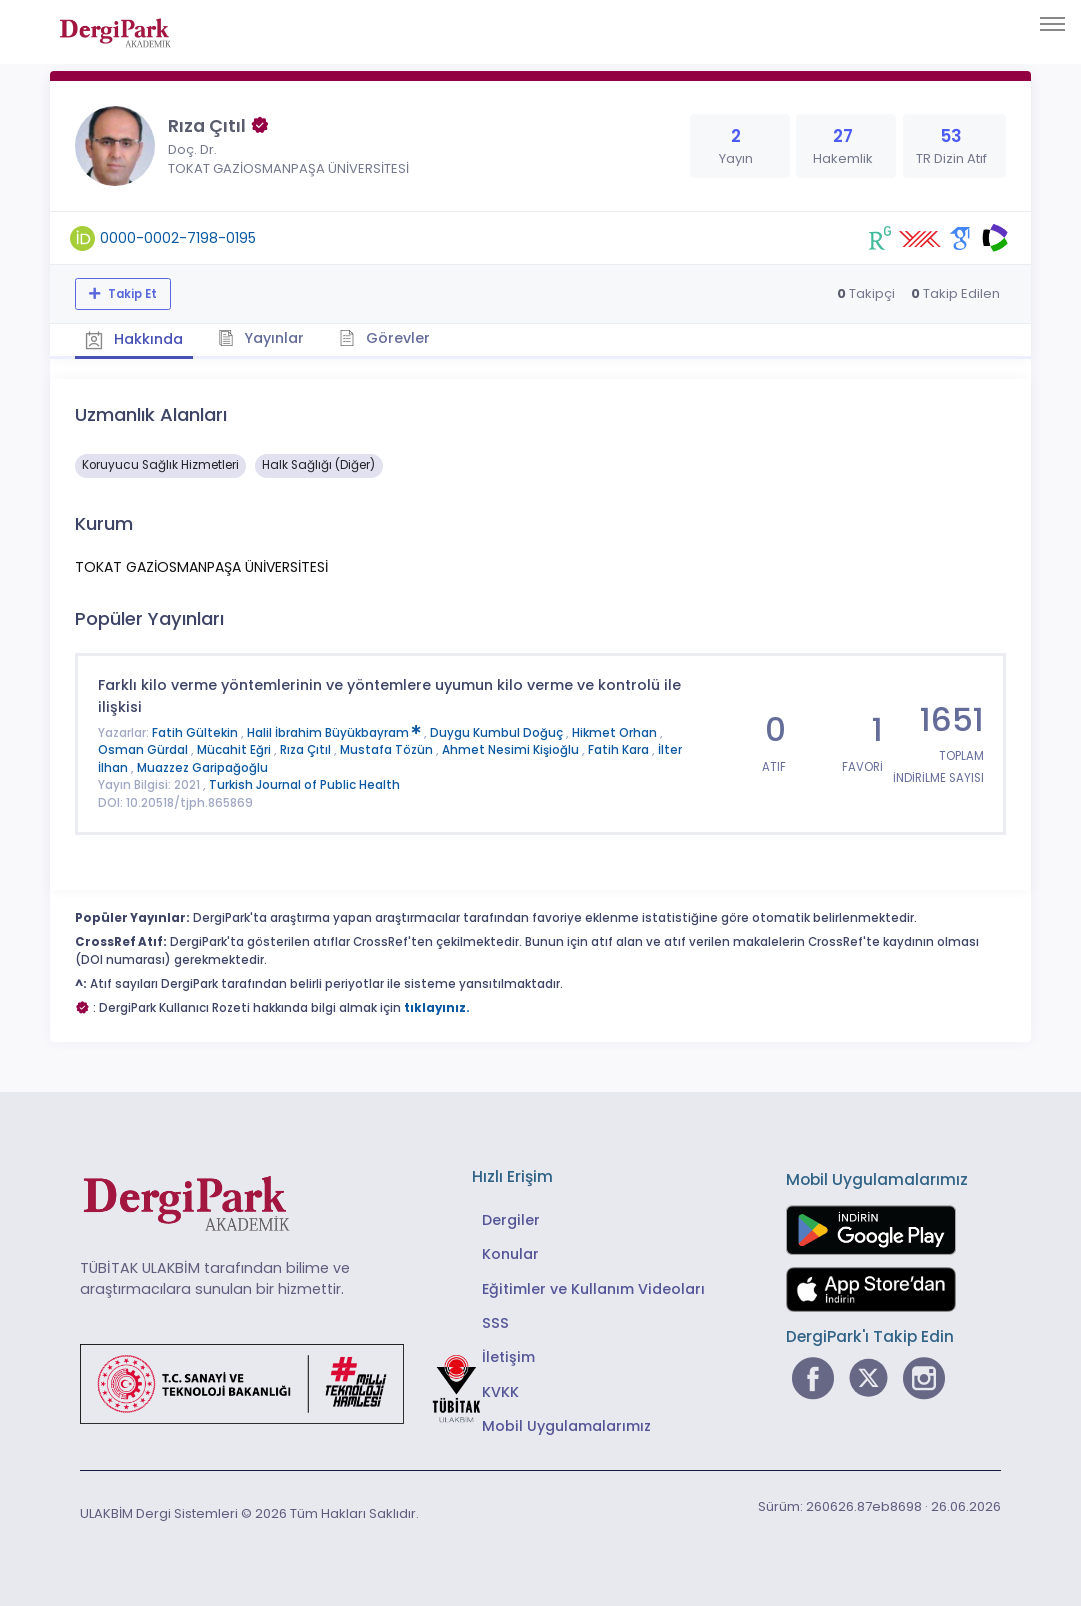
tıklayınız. (437, 1008)
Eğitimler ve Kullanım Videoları (593, 1289)
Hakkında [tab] (134, 339)
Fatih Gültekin (196, 733)
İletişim (508, 1357)
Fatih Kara (620, 750)
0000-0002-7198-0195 (178, 238)
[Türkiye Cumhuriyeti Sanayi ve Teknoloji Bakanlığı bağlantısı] (293, 1383)
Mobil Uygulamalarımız (566, 1426)
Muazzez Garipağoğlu (202, 768)
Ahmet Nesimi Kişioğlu (512, 750)
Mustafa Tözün (388, 750)
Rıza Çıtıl (307, 750)
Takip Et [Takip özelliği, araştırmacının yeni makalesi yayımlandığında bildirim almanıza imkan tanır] (131, 294)
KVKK (500, 1392)
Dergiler (511, 1220)
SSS (495, 1323)
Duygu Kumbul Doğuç (498, 733)
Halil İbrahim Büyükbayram (335, 733)
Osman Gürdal (144, 750)
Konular (510, 1254)
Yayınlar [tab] (261, 338)
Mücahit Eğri (235, 750)
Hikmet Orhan (616, 733)
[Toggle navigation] (1052, 24)
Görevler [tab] (384, 338)
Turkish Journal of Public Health (304, 785)
